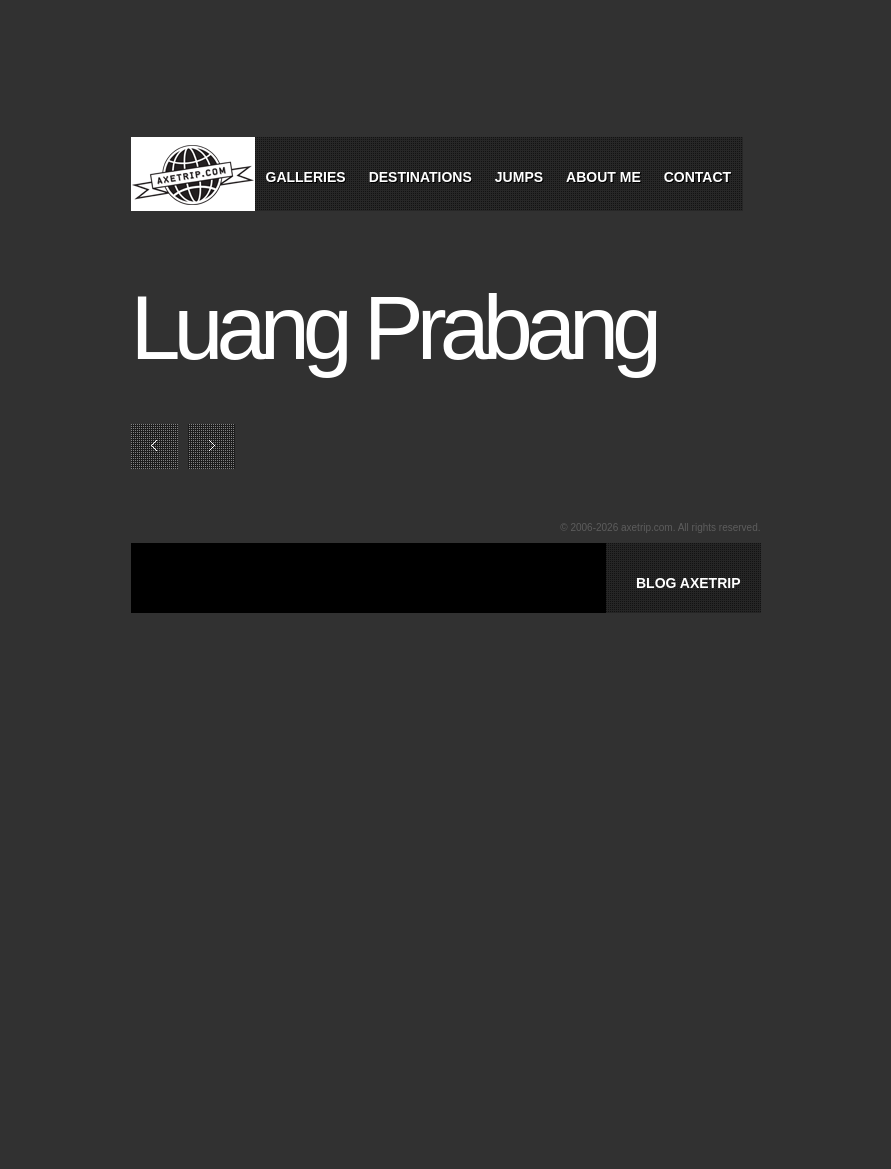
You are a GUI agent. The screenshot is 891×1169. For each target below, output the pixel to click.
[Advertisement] (415, 601)
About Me (603, 177)
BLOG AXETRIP (688, 583)
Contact (697, 177)
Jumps (519, 177)
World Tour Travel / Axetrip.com (193, 174)
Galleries (306, 177)
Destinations (420, 177)
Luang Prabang (393, 328)
